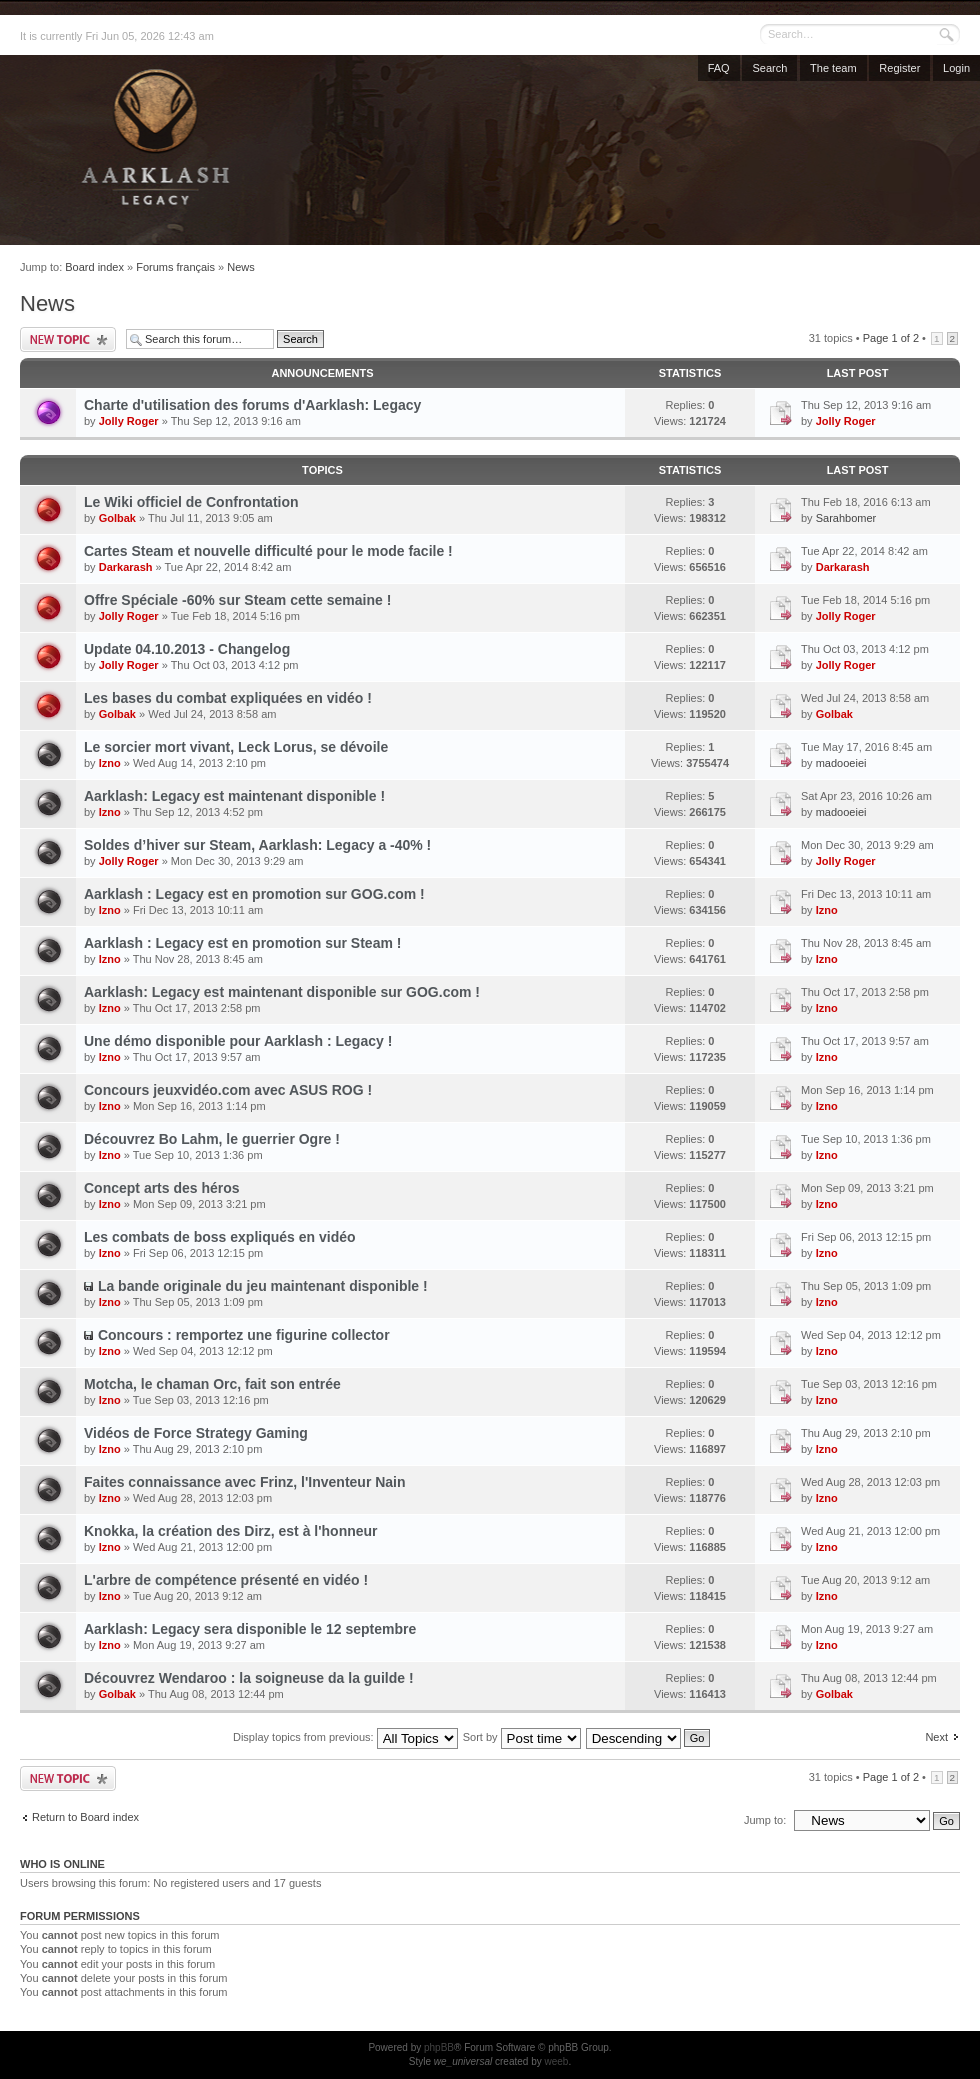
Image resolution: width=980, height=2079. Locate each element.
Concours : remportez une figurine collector (244, 1335)
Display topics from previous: (345, 1737)
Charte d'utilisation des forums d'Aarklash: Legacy (252, 405)
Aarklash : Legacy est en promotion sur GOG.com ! (254, 894)
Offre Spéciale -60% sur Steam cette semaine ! (237, 600)
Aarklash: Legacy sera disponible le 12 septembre (250, 1629)
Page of (891, 338)
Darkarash (126, 567)
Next (936, 1737)
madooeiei (841, 763)
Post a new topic (68, 339)
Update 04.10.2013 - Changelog (187, 649)
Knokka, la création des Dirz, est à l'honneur (231, 1531)
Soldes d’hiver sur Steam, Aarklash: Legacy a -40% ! (257, 845)
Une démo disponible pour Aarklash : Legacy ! (238, 1041)
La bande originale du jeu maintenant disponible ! (263, 1286)
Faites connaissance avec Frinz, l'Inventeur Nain (245, 1482)
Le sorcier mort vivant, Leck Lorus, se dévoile (236, 747)
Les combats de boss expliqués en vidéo (220, 1237)
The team (833, 68)
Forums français (175, 267)
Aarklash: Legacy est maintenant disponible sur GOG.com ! (282, 992)
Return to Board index (85, 1817)
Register (899, 68)
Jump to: (765, 1820)
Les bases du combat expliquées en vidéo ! (228, 698)
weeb (556, 2061)
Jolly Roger (129, 421)
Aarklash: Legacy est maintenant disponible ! (234, 796)
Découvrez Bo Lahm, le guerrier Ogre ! (212, 1139)
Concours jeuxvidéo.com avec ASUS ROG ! (228, 1090)
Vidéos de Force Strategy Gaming (196, 1433)
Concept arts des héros (162, 1188)
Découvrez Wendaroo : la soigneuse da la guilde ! (249, 1678)
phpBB (439, 2047)
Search (769, 68)
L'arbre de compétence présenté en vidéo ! (226, 1580)
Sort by (522, 1737)
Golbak (117, 518)
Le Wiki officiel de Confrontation (191, 502)
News (241, 267)
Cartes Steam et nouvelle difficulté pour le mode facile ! (268, 551)
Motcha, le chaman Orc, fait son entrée (212, 1384)
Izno (110, 763)
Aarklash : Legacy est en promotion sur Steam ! (242, 943)
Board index (94, 267)
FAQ (719, 68)
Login (956, 68)
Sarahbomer (846, 518)
